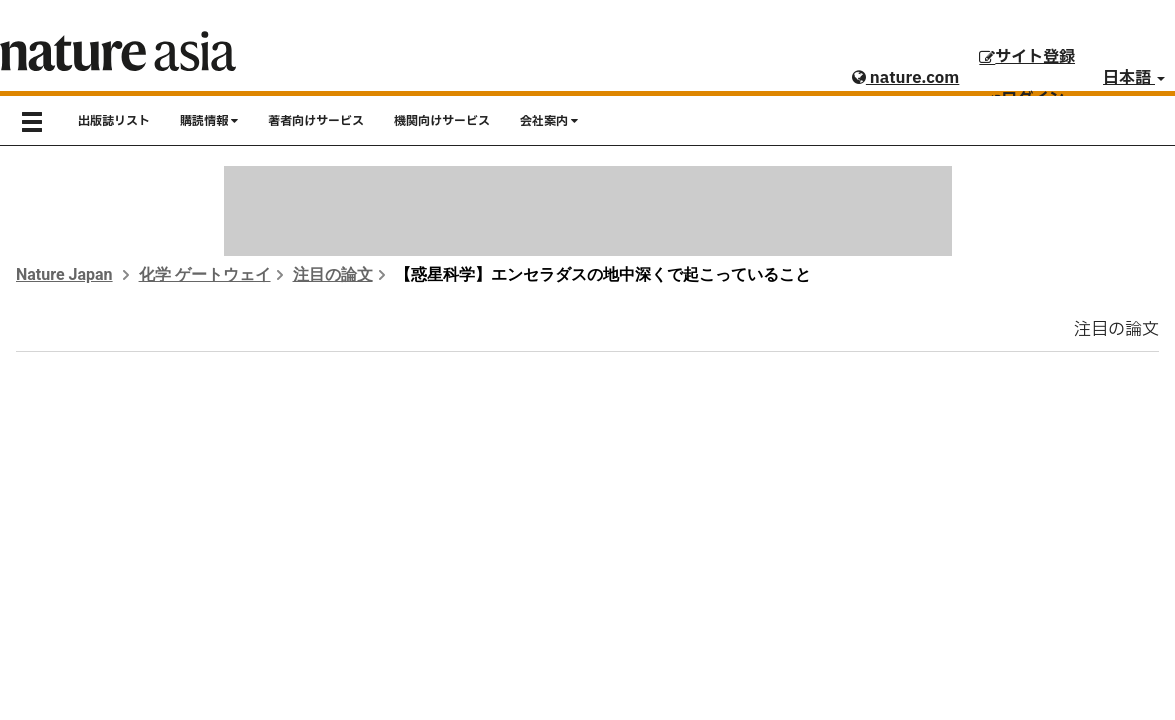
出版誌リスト (114, 121)
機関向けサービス (442, 121)
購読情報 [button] (209, 121)
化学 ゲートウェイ (205, 274)
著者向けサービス (316, 121)
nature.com (905, 78)
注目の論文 (333, 274)
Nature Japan (64, 274)
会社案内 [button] (549, 121)
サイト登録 (1027, 57)
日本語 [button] (1134, 78)
